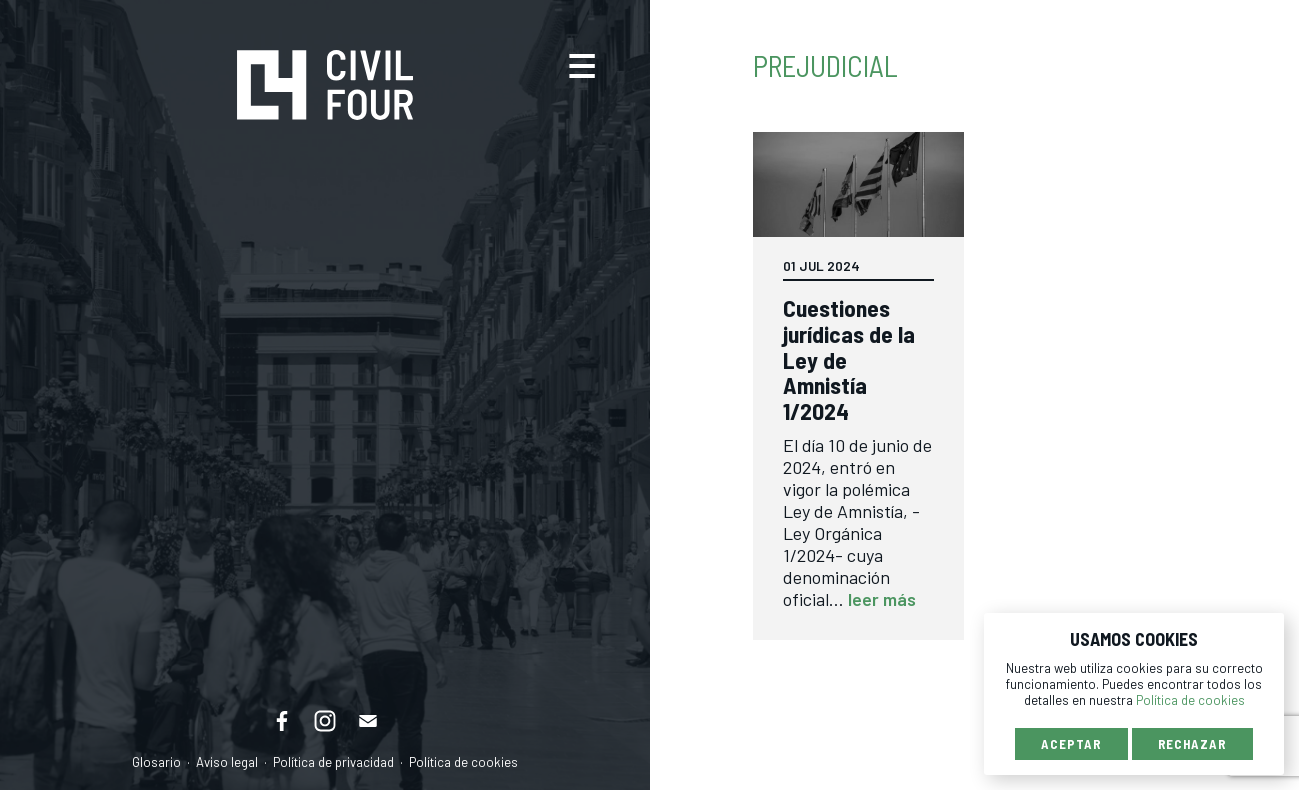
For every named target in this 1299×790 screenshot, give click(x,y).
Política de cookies (463, 762)
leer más (882, 599)
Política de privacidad (333, 762)
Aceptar (1071, 744)
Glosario (156, 762)
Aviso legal (227, 762)
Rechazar (1192, 744)
